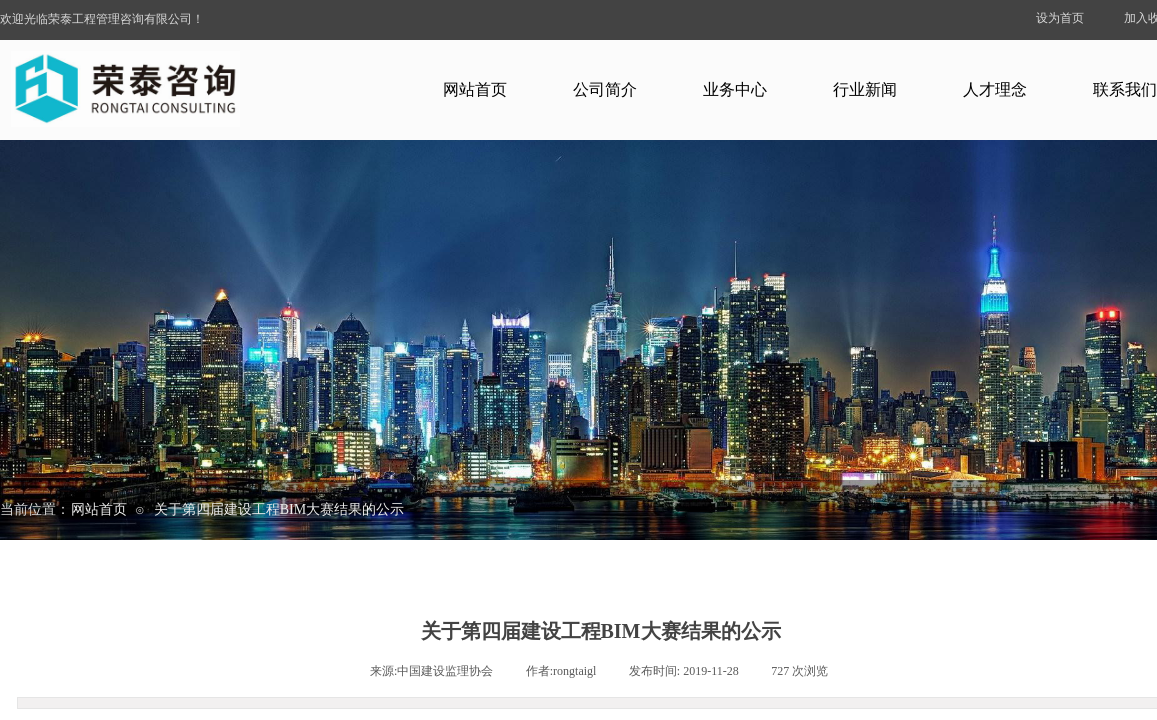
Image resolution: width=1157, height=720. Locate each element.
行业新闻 (865, 89)
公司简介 (605, 89)
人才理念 (995, 89)
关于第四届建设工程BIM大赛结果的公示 (279, 509)
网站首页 (475, 89)
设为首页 (1060, 18)
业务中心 (735, 89)
